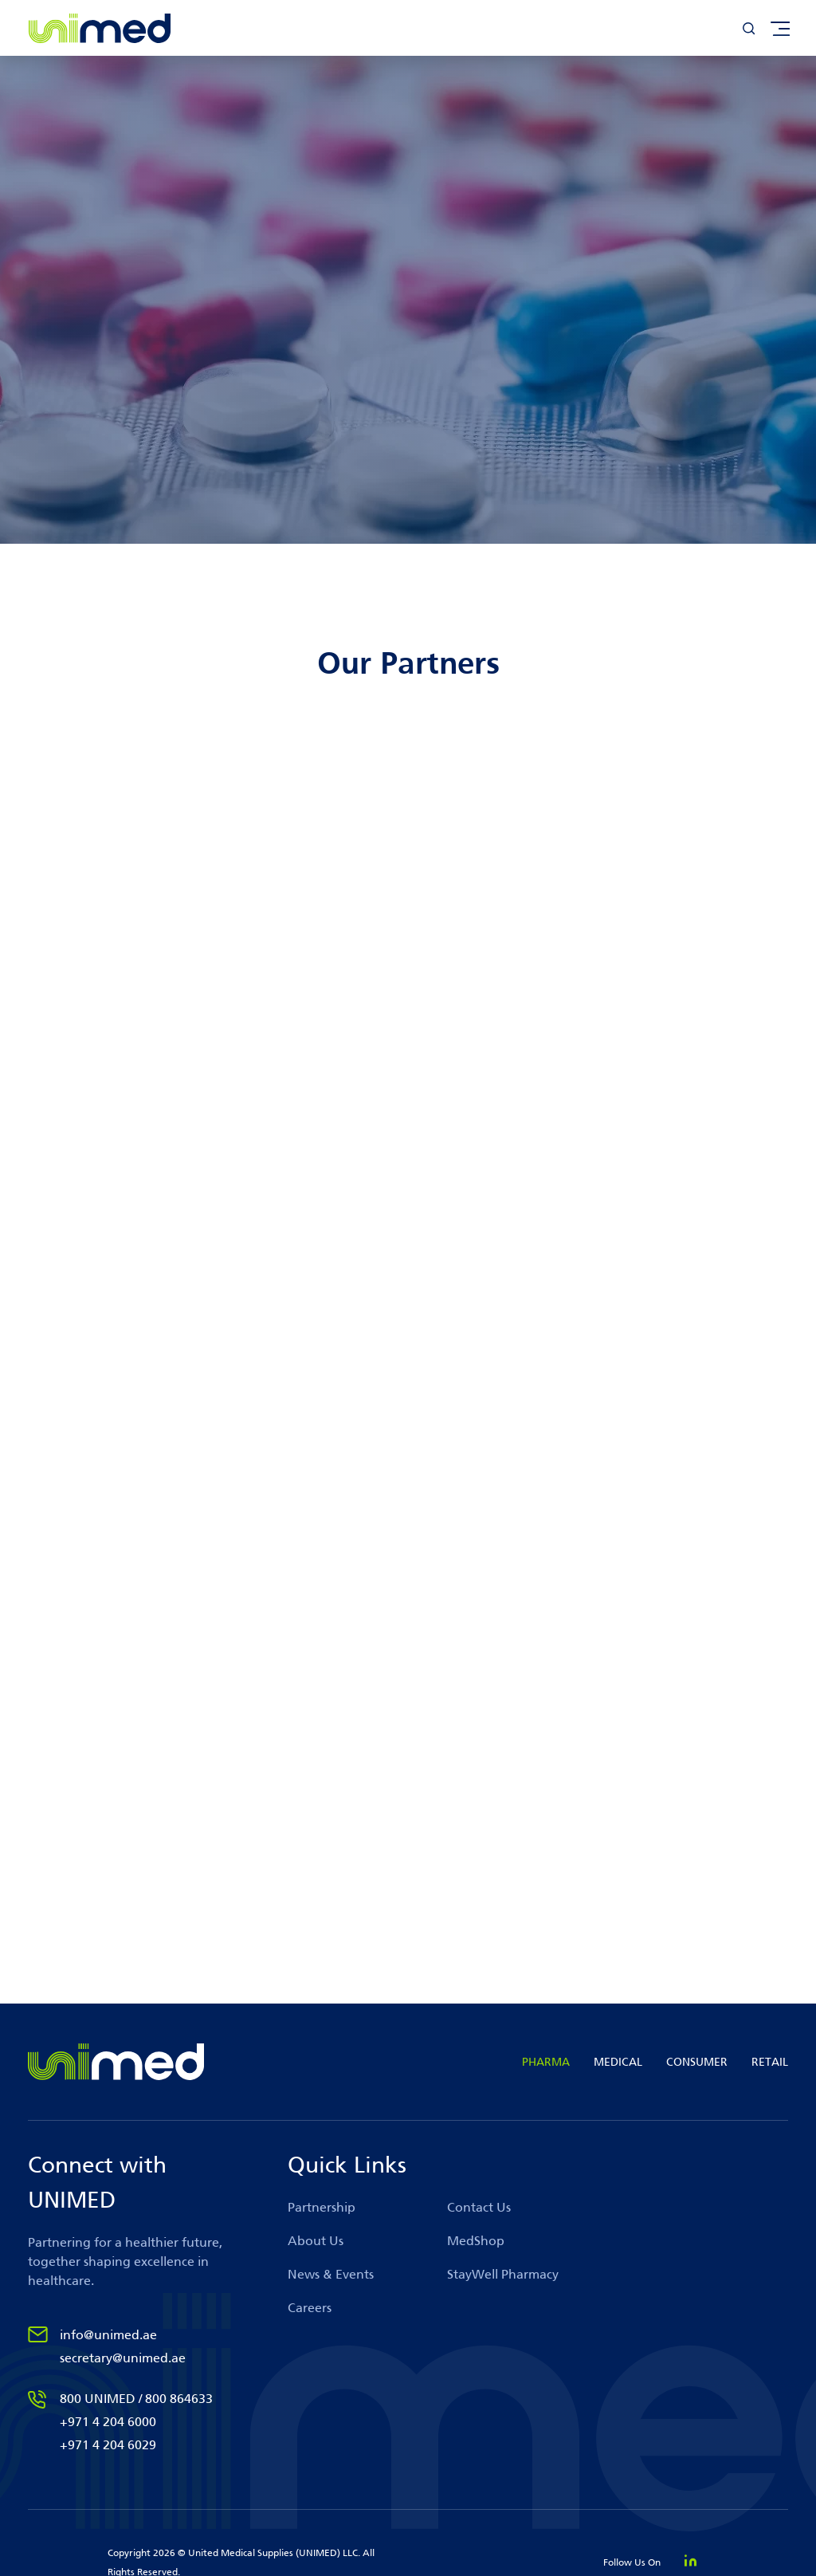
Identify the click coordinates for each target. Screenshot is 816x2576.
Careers (310, 2307)
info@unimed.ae (108, 2334)
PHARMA (546, 2062)
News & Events (331, 2274)
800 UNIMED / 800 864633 (136, 2398)
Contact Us (479, 2207)
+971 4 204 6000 (108, 2421)
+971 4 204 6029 (108, 2444)
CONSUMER (697, 2062)
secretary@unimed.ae (123, 2358)
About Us (315, 2240)
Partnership (321, 2207)
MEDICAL (618, 2062)
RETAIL (769, 2062)
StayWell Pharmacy (503, 2274)
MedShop (475, 2240)
